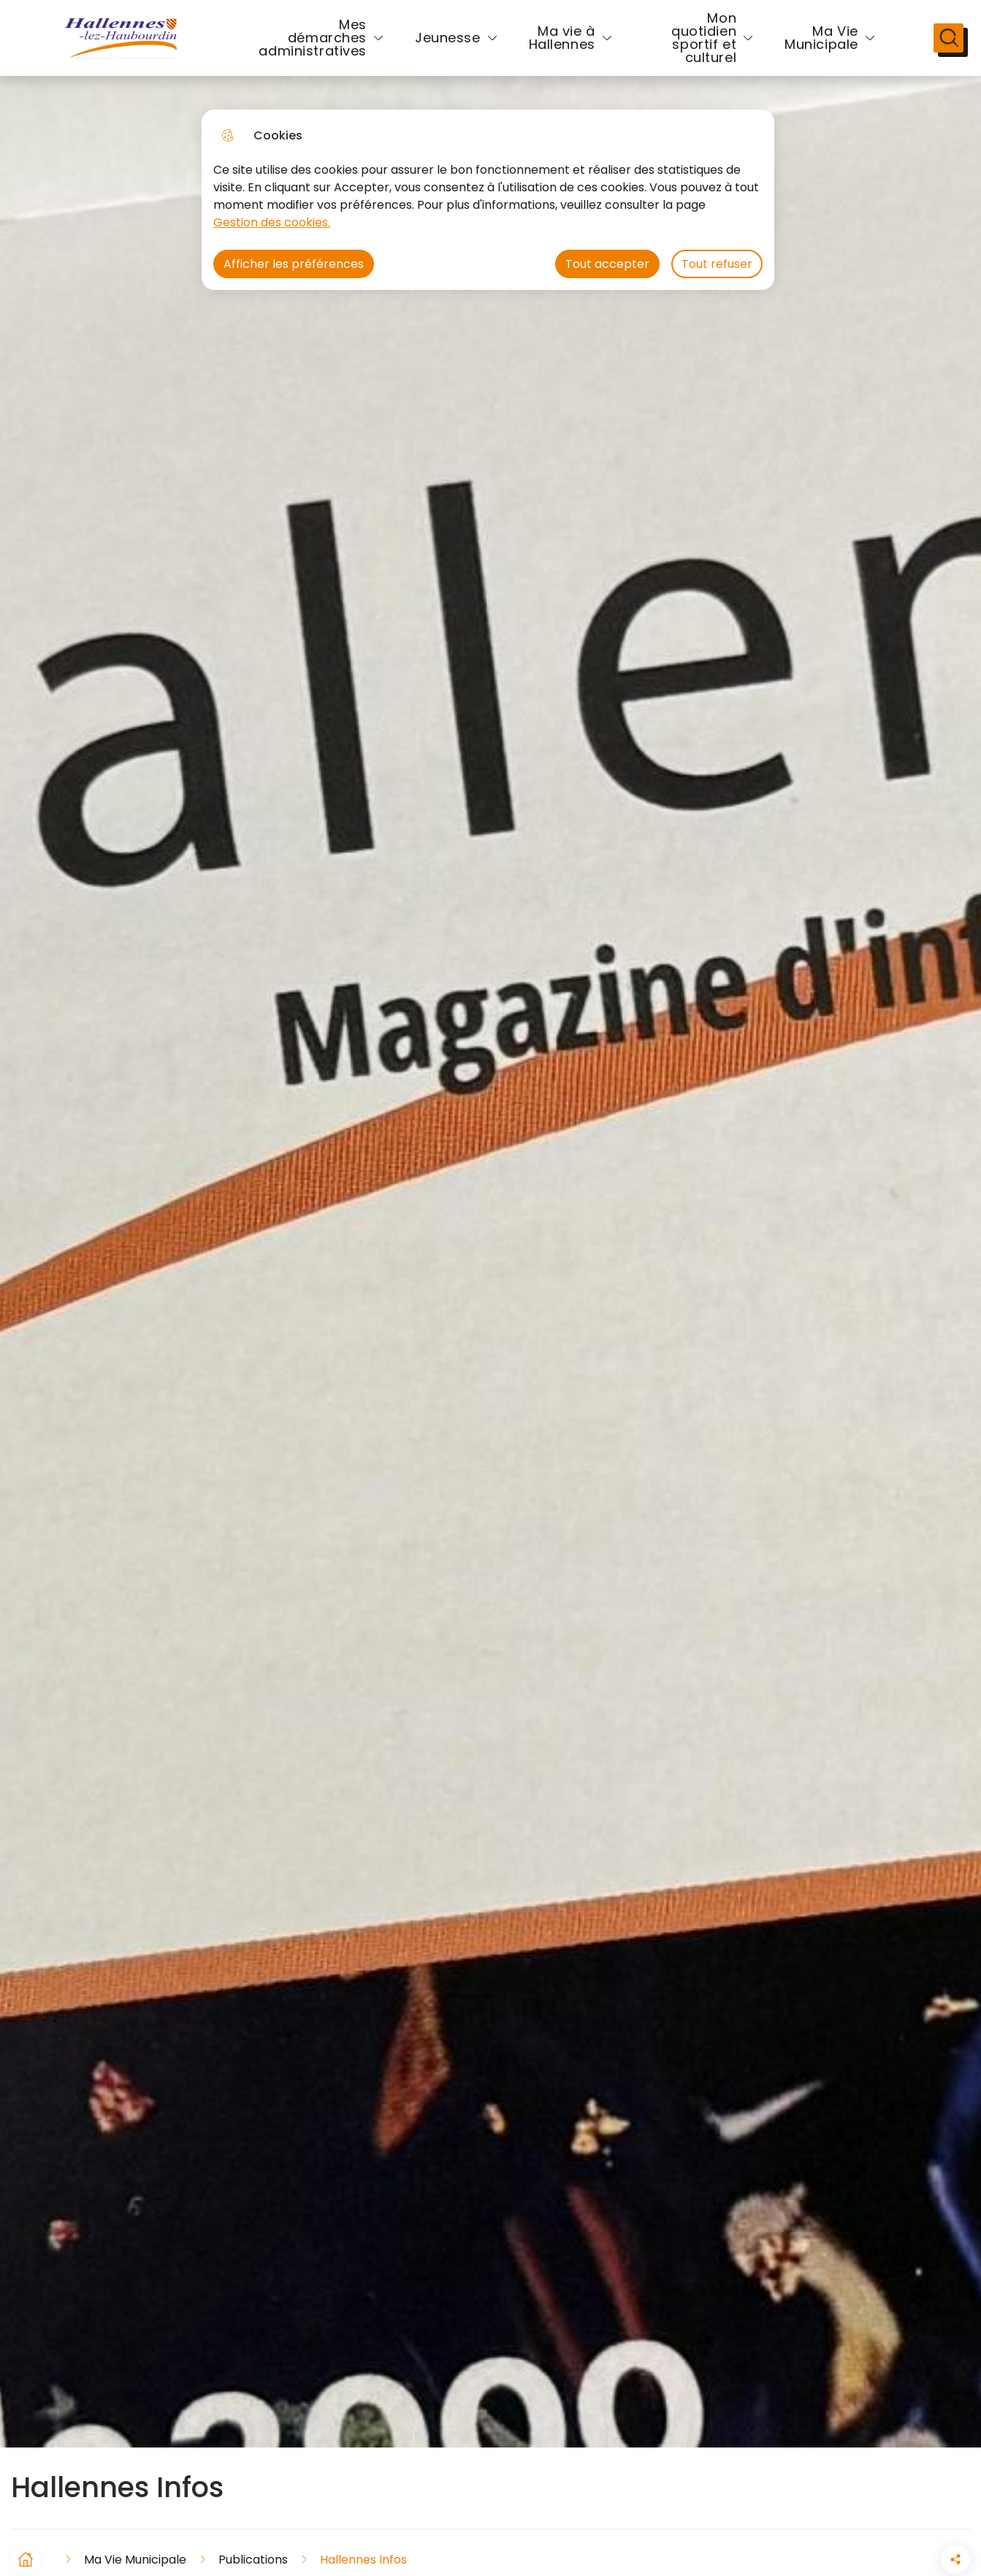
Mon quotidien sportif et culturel (676, 46)
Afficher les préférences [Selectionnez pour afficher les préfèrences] (294, 264)
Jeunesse (448, 46)
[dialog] (488, 200)
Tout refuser (717, 264)
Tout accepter (607, 264)
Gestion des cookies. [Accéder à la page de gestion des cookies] (271, 222)
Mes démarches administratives (313, 46)
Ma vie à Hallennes (562, 46)
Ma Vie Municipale (794, 46)
